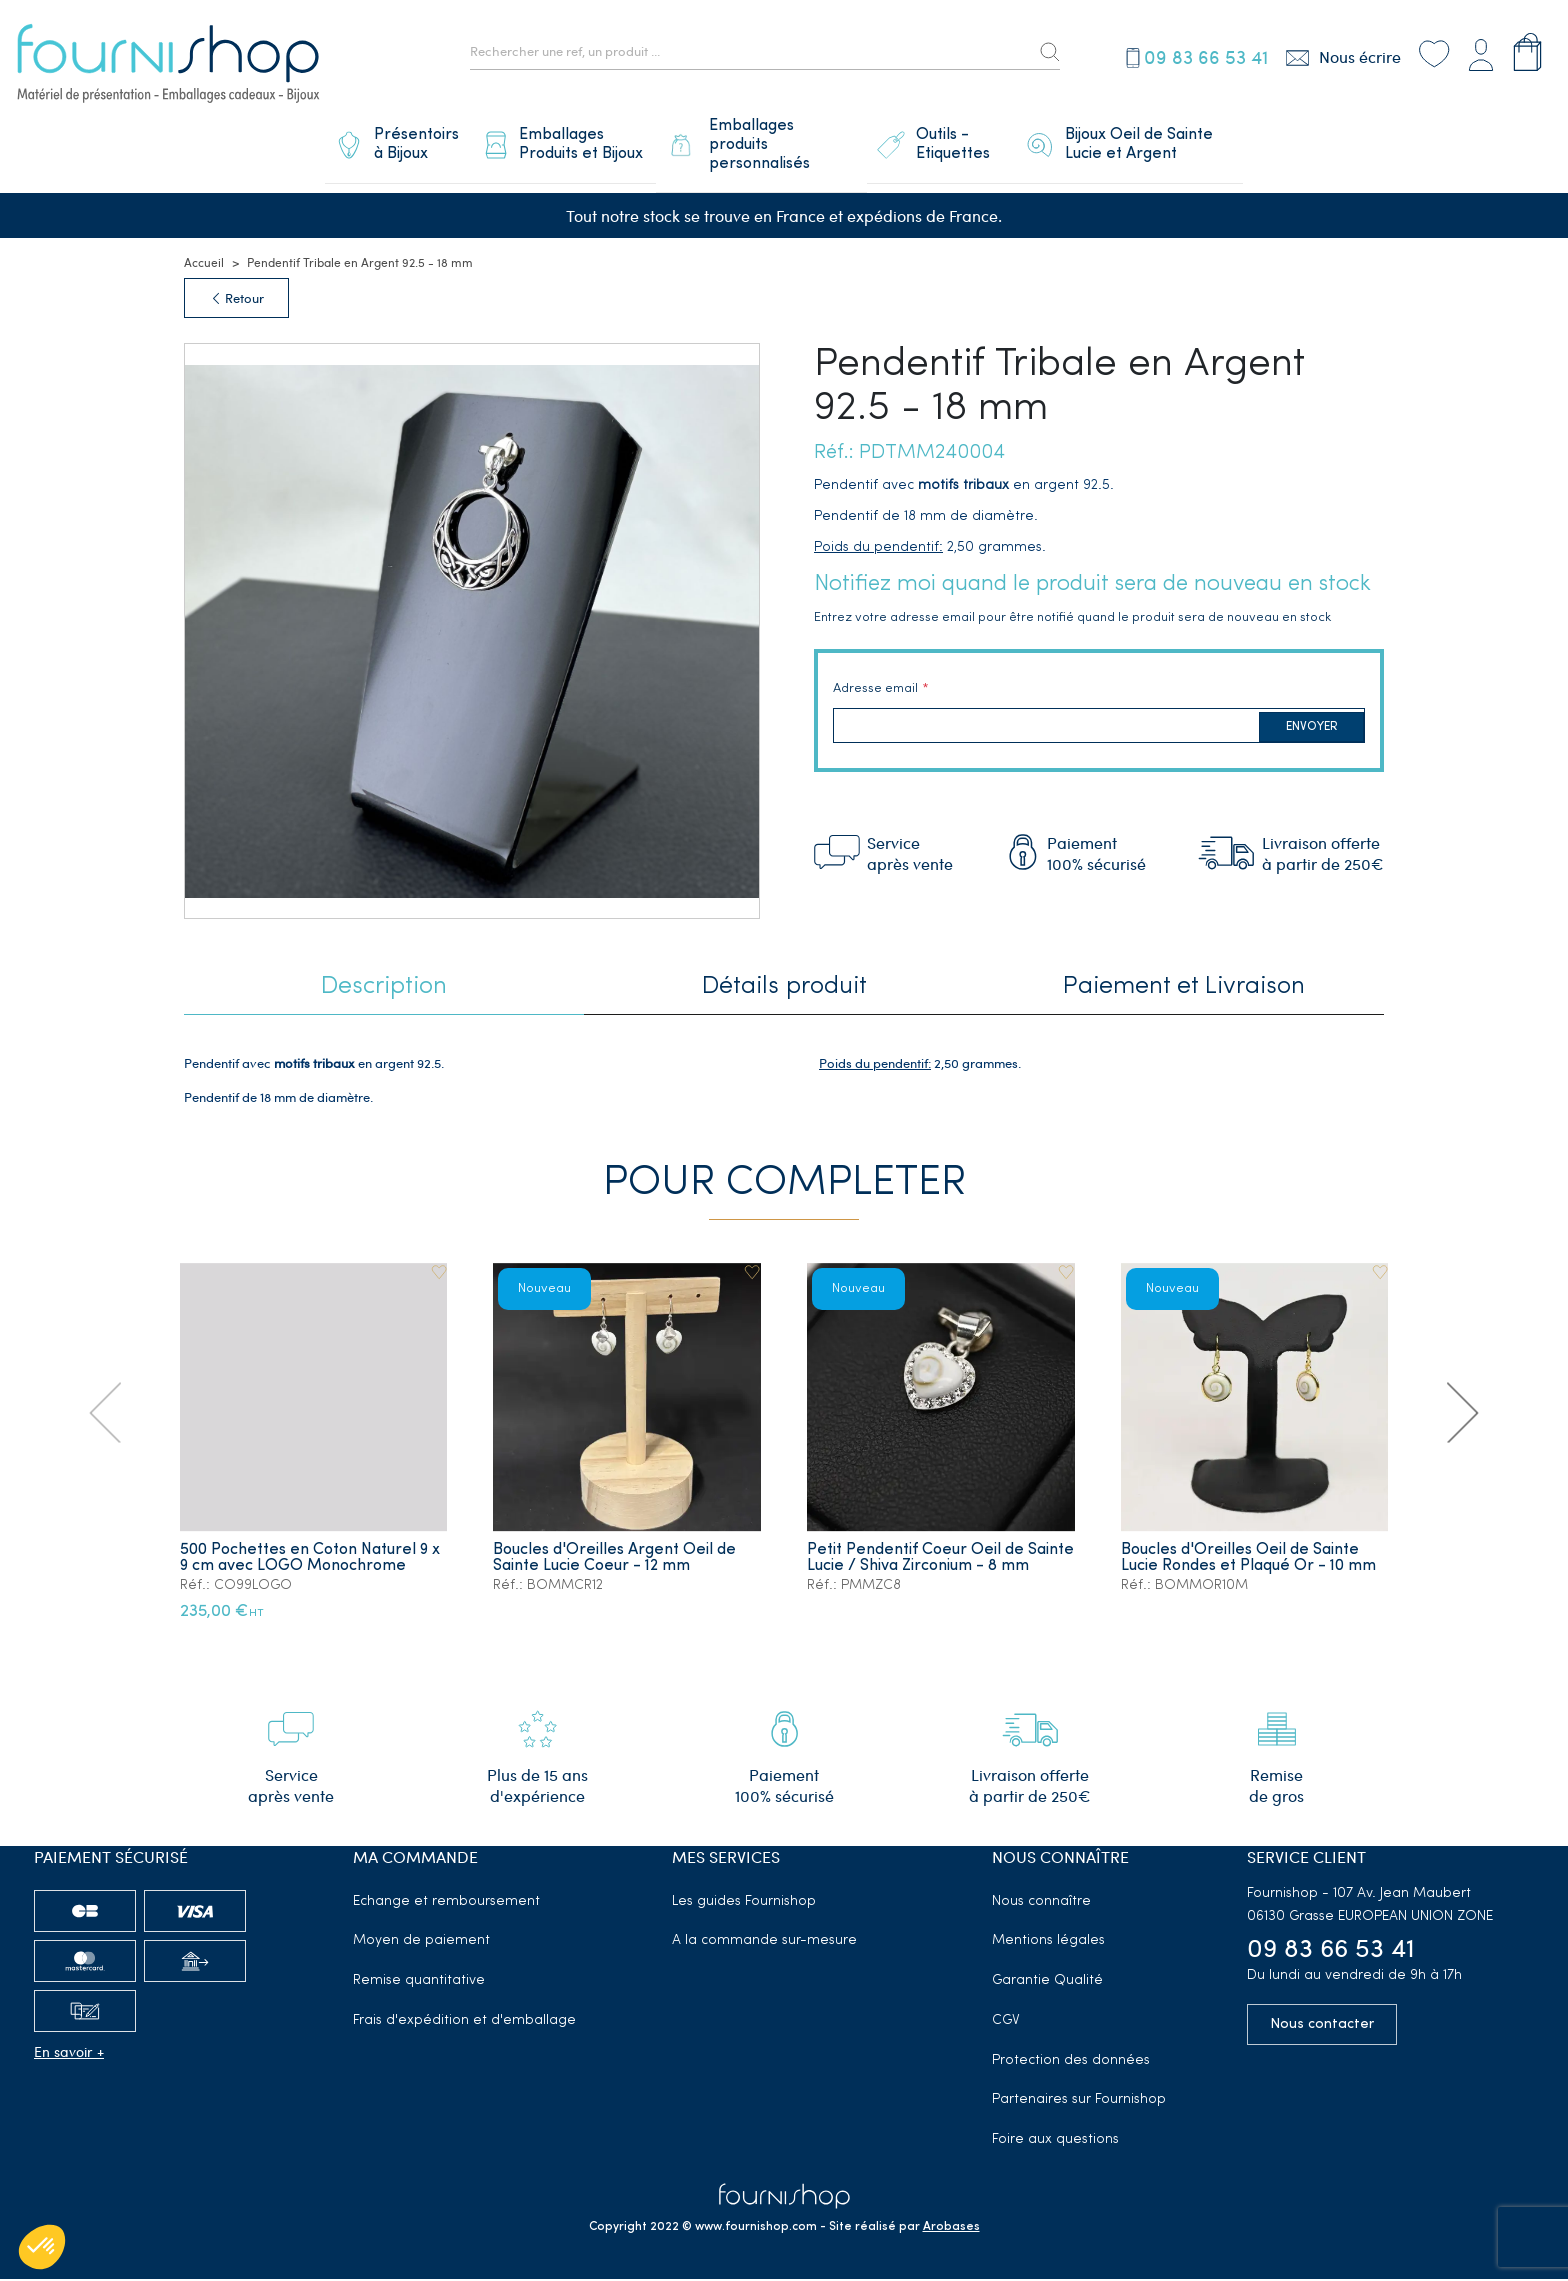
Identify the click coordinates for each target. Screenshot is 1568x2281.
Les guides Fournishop (744, 1903)
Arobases (951, 2229)
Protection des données (1071, 2062)
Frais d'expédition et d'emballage (464, 2022)
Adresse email (875, 690)
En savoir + (69, 2053)
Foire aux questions (1055, 2142)
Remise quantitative (419, 1982)
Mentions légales (1048, 1943)
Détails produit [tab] (784, 989)
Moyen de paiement (421, 1943)
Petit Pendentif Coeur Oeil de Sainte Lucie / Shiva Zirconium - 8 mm (928, 1568)
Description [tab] (384, 989)
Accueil (204, 265)
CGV (1006, 2022)
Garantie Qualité (1047, 1982)
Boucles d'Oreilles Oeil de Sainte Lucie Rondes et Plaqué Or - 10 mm (1248, 1560)
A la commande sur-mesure (764, 1943)
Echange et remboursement (446, 1903)
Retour (236, 301)
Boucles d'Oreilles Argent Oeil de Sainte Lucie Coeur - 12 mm (615, 1560)
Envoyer (1312, 729)
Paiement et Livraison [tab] (1184, 989)
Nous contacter (1322, 2026)
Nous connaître (1041, 1903)
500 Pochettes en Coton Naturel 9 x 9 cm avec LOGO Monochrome (310, 1560)
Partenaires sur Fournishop (1079, 2102)
